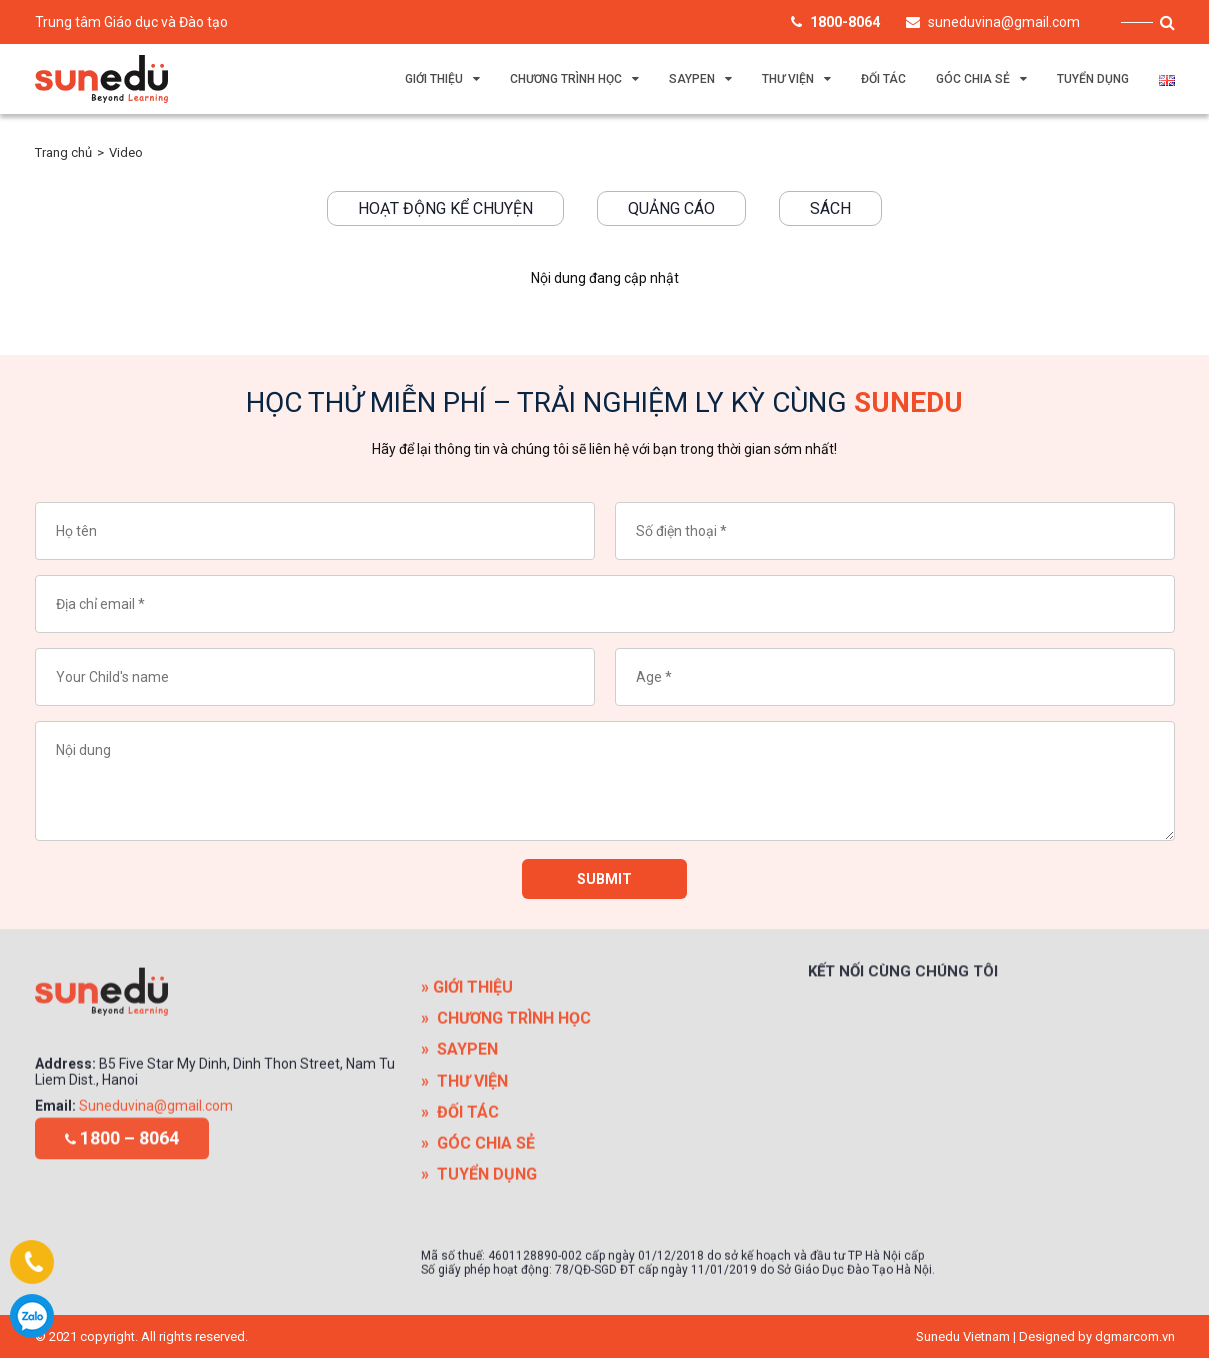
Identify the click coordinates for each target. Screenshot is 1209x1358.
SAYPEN (692, 79)
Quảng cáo (671, 208)
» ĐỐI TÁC (460, 1228)
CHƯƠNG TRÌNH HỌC (566, 79)
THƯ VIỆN (788, 79)
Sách (830, 208)
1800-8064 (32, 1316)
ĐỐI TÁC (883, 79)
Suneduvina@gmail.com (156, 1183)
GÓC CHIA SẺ (973, 79)
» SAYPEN (459, 1165)
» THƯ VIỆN (464, 1197)
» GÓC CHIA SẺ (478, 1259)
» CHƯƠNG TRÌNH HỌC (506, 1134)
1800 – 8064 (122, 1160)
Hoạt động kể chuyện (445, 208)
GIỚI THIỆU (434, 79)
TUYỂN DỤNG (1093, 79)
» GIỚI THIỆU (467, 1103)
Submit (604, 887)
